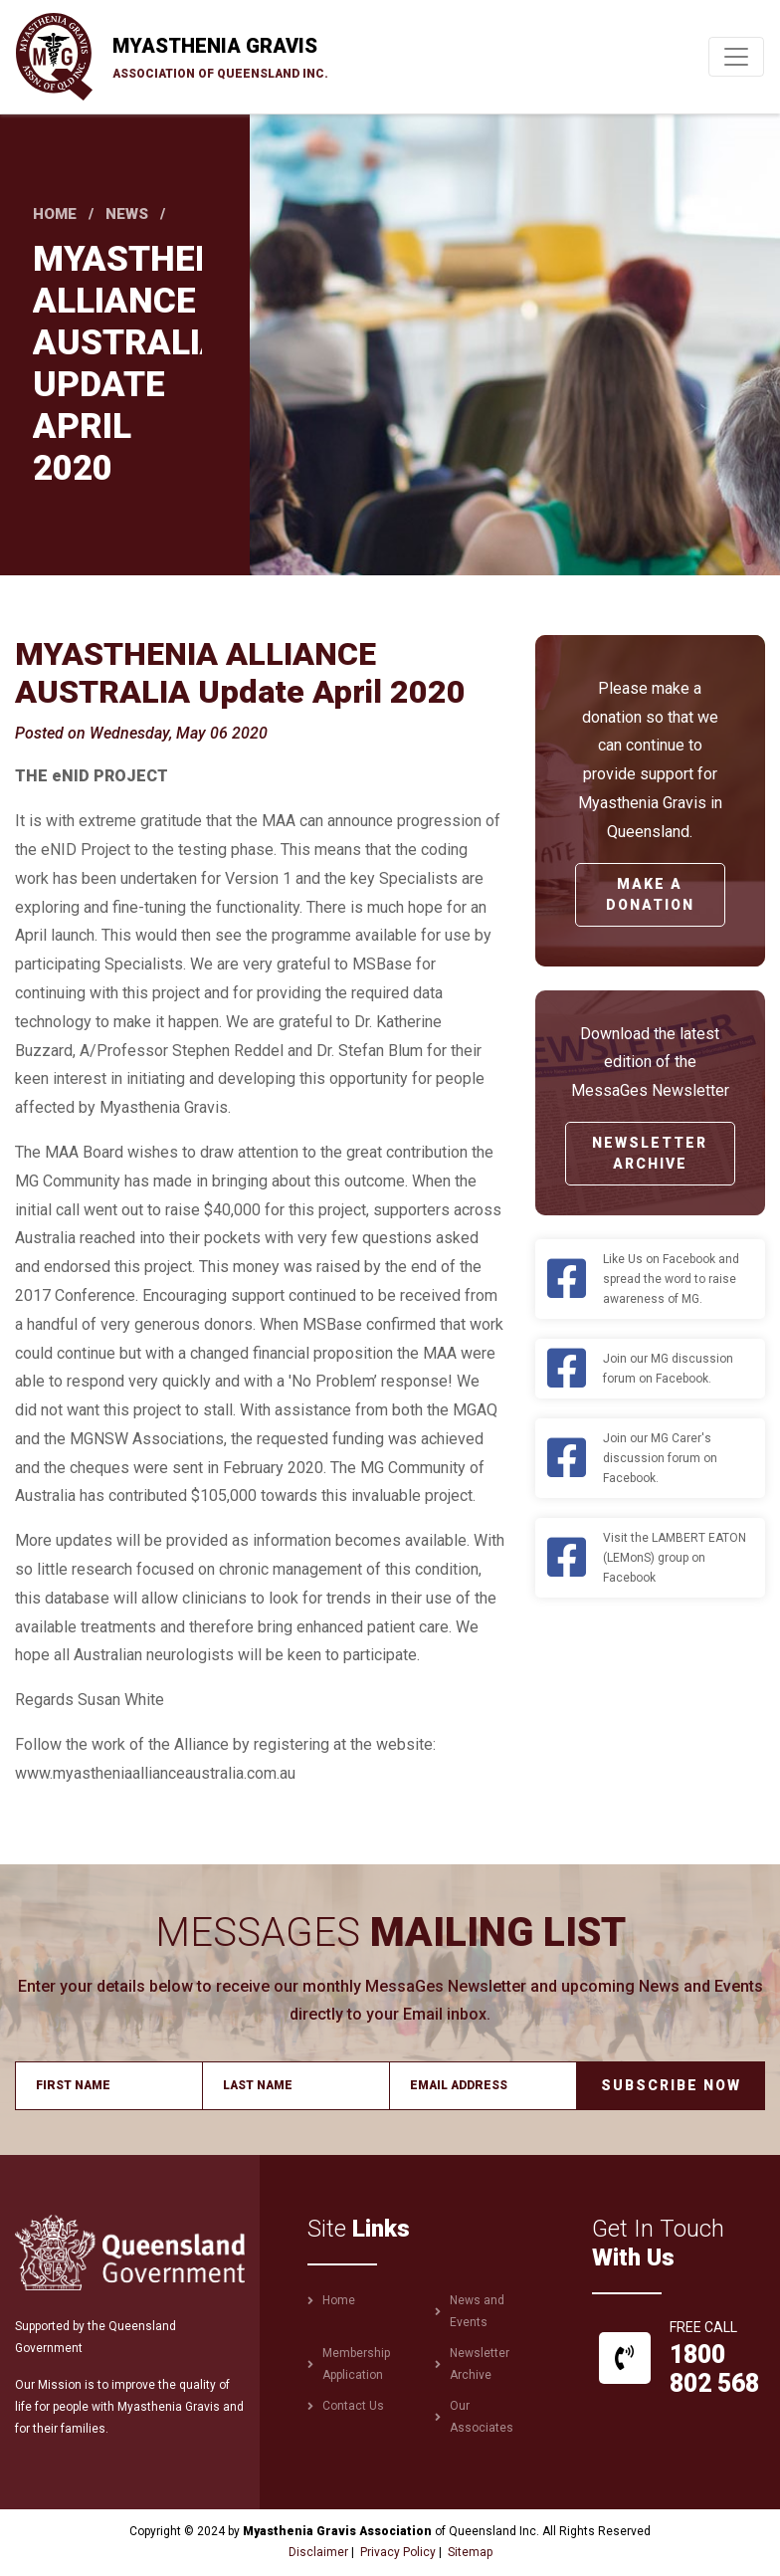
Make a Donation (650, 894)
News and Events (477, 2311)
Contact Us (353, 2406)
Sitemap (470, 2552)
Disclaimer (318, 2552)
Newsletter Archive (649, 1153)
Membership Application (356, 2364)
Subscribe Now (671, 2085)
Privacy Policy (398, 2552)
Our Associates (481, 2417)
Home (55, 214)
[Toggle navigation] (736, 57)
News (126, 214)
